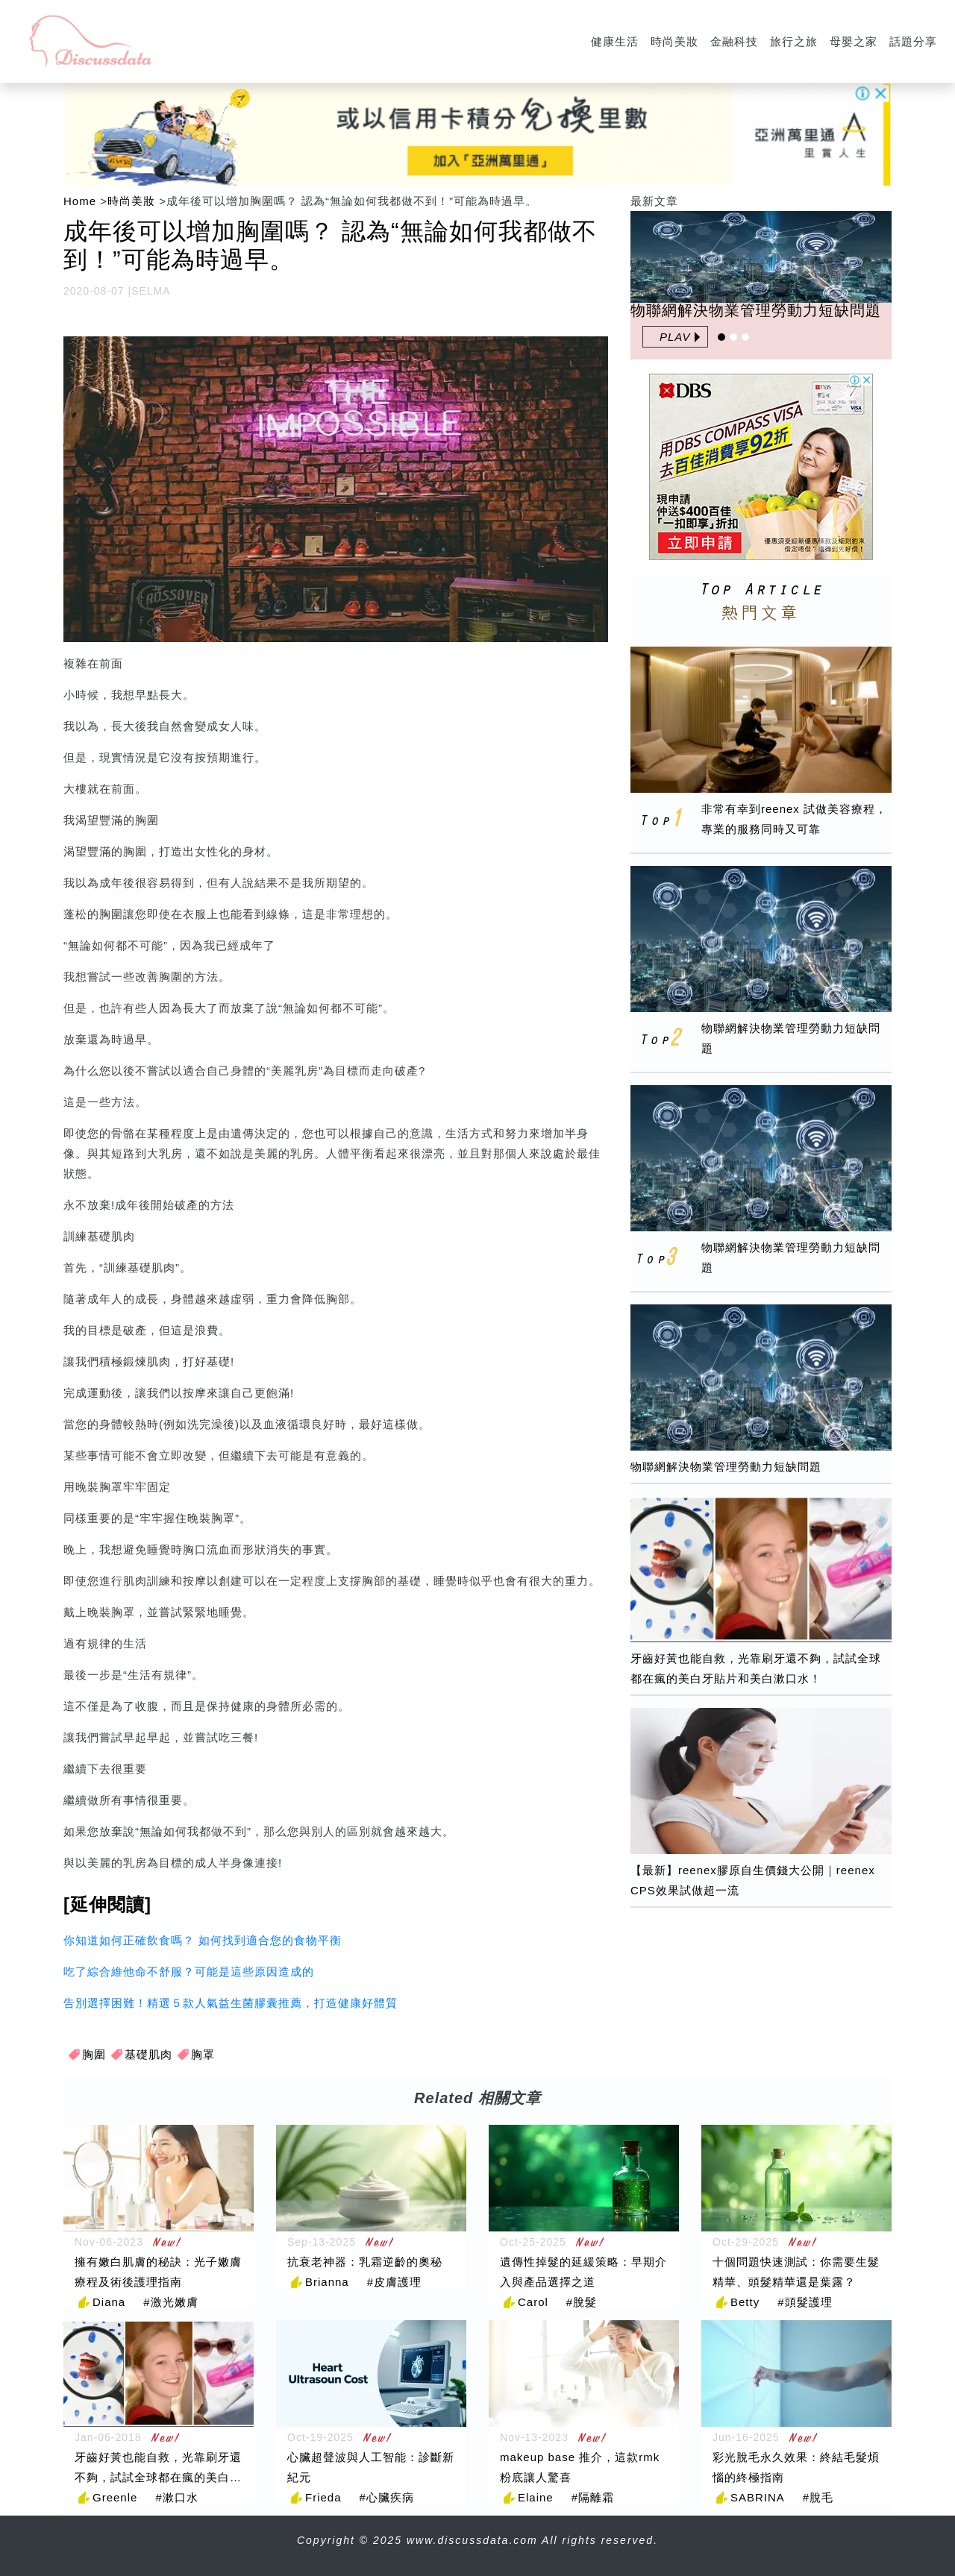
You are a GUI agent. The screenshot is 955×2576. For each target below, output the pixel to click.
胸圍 (94, 2054)
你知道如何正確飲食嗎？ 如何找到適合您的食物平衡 (202, 1940)
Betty (745, 2302)
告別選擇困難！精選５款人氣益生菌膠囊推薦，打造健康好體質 (230, 2003)
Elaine (536, 2497)
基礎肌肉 (148, 2054)
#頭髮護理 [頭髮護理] (804, 2302)
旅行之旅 (794, 41)
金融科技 (734, 41)
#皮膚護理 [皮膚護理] (394, 2281)
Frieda (323, 2497)
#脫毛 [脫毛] (818, 2497)
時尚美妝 (674, 41)
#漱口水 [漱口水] (176, 2497)
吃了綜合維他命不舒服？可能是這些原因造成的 (188, 1971)
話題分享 (913, 41)
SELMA (150, 291)
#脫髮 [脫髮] (581, 2302)
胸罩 (203, 2054)
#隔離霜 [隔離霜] (593, 2497)
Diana (109, 2302)
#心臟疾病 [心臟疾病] (387, 2497)
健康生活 (615, 41)
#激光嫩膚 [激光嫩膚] (170, 2302)
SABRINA (757, 2497)
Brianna (327, 2281)
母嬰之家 (853, 41)
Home (79, 201)
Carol (533, 2302)
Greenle (115, 2497)
